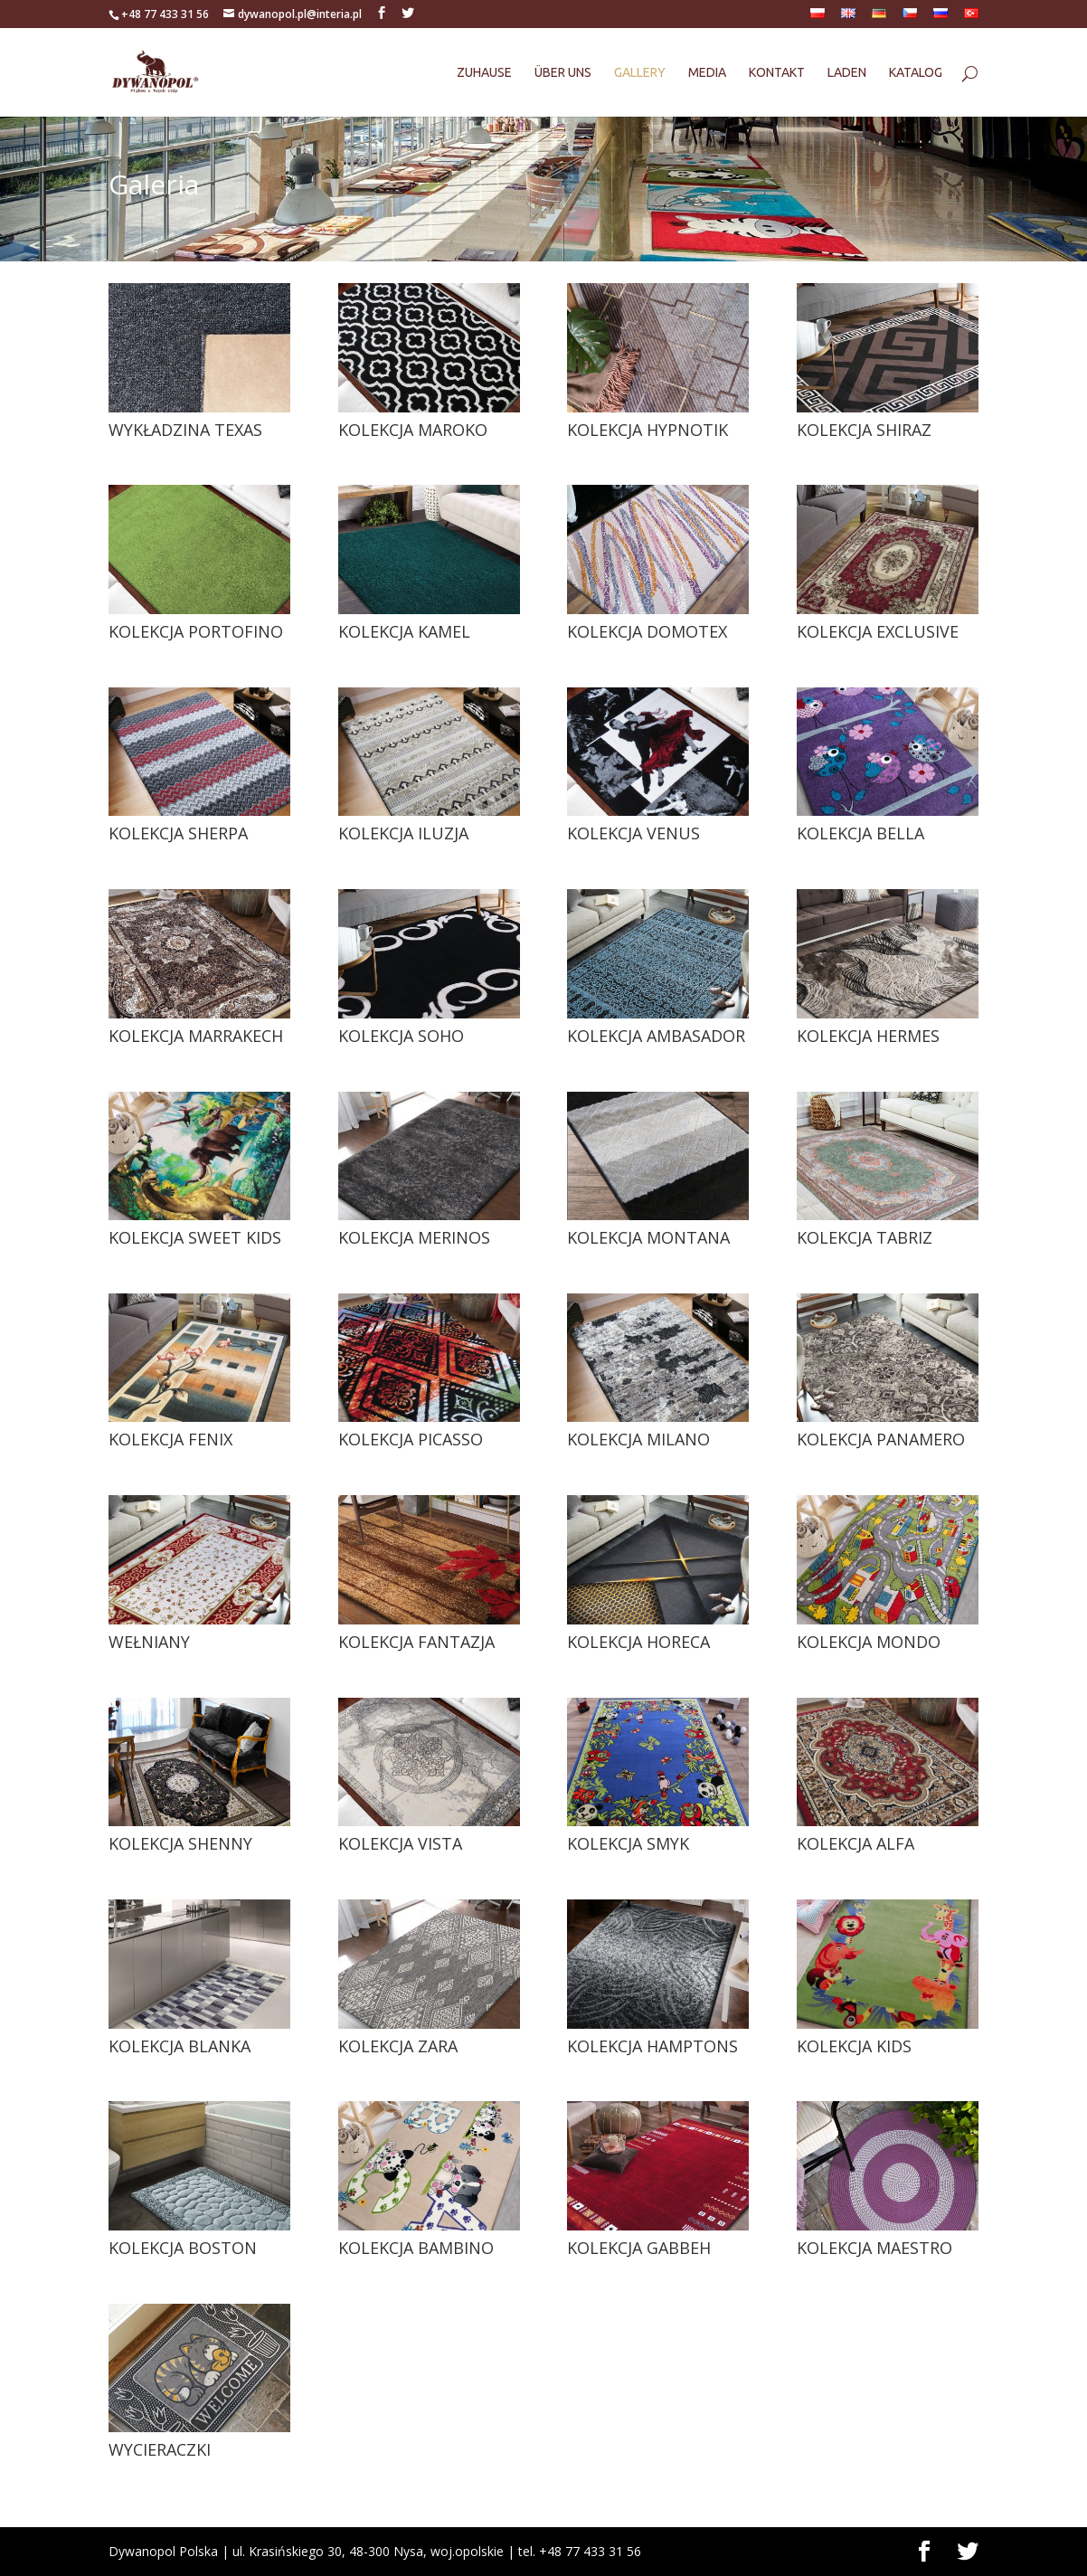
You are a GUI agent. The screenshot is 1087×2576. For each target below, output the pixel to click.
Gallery (640, 73)
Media (707, 73)
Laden (846, 73)
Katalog (915, 73)
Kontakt (777, 73)
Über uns (562, 73)
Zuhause (484, 73)
